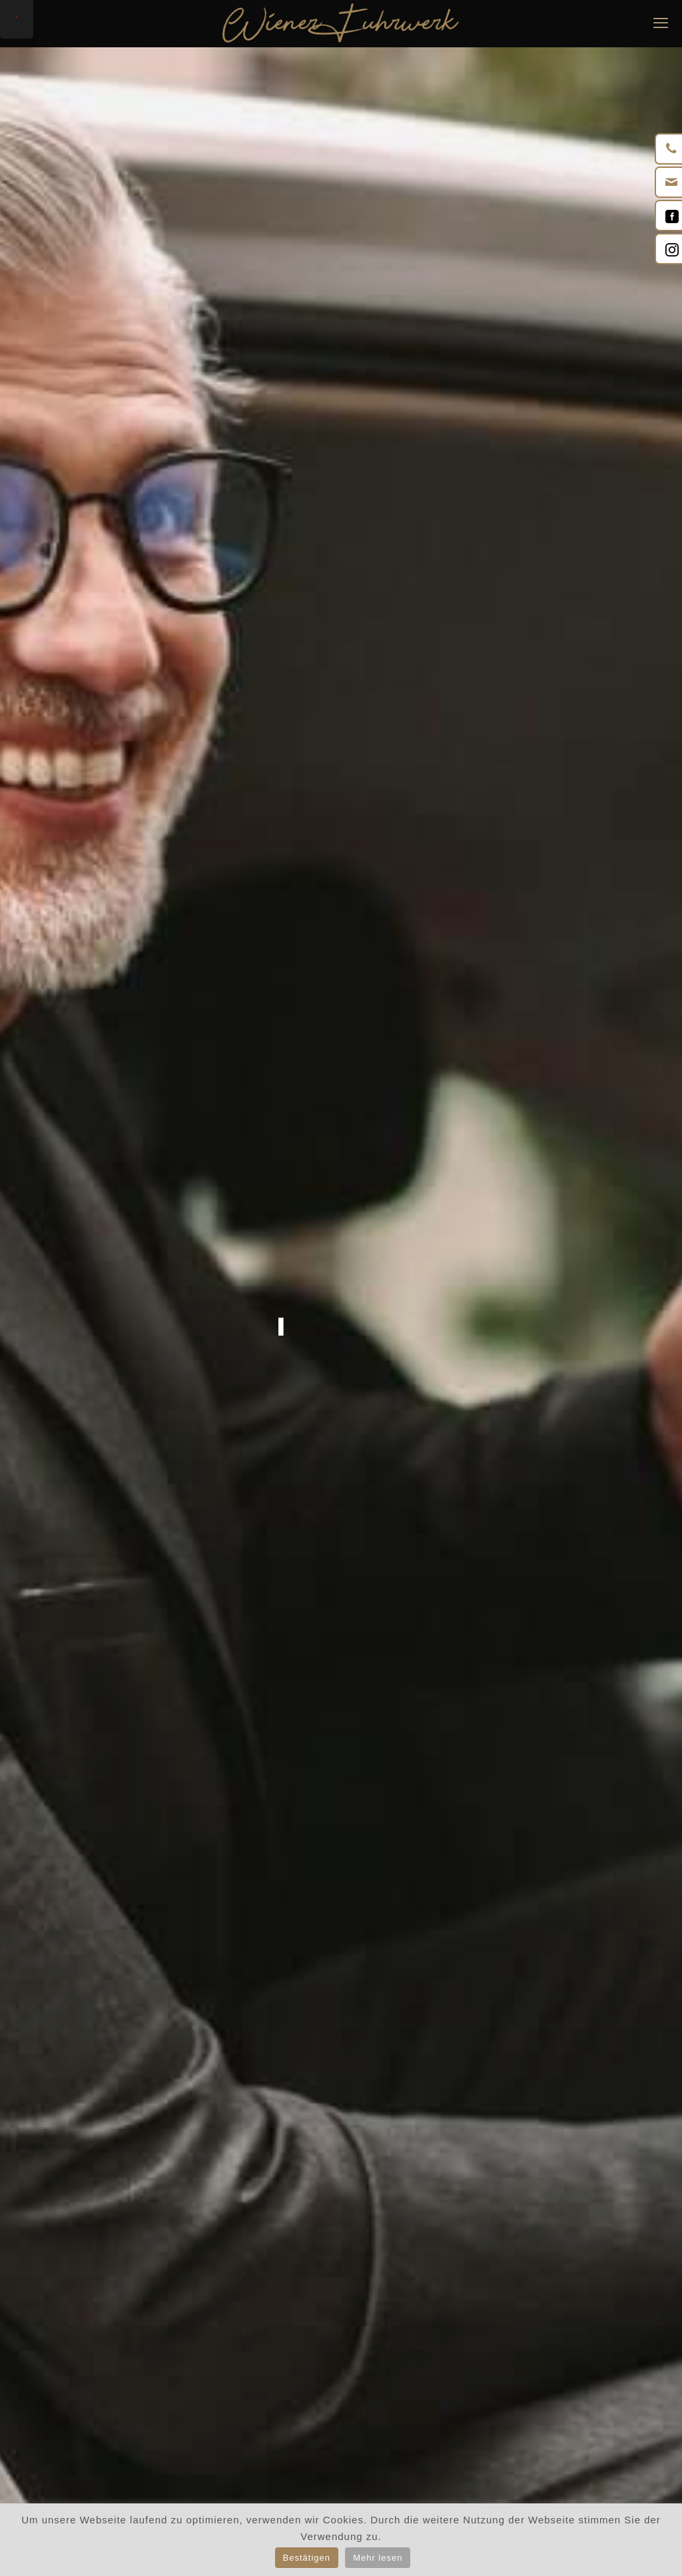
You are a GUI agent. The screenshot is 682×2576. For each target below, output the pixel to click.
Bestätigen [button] (306, 2558)
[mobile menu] (660, 23)
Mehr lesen (377, 2558)
